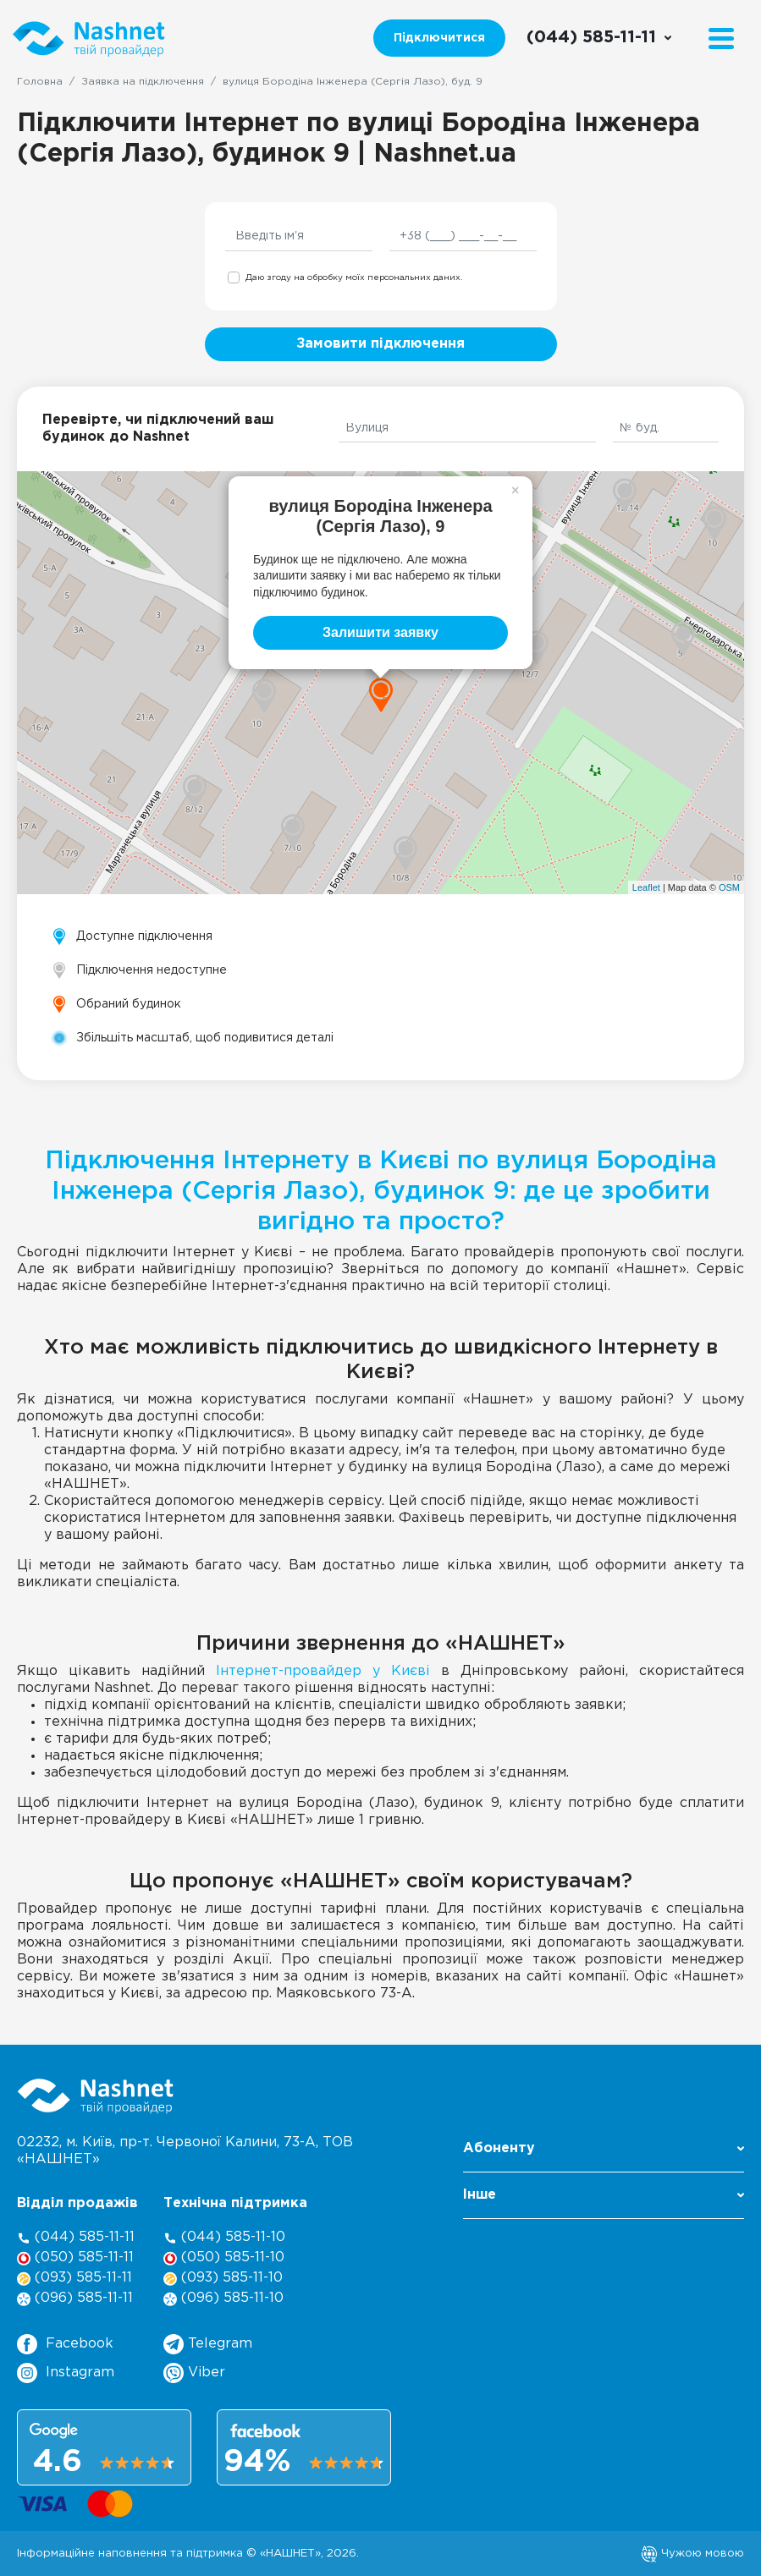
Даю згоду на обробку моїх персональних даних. (353, 278)
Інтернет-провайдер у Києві (323, 1671)
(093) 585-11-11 (74, 2278)
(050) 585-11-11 (75, 2258)
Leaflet (646, 887)
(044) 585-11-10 (224, 2238)
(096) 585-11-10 (223, 2299)
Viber (194, 2373)
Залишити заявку (380, 632)
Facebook (65, 2344)
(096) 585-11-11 (75, 2299)
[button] (603, 2153)
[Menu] (721, 38)
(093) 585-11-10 (223, 2278)
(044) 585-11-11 (76, 2238)
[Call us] (600, 38)
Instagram (65, 2373)
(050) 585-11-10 (223, 2258)
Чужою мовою (692, 2553)
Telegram (207, 2344)
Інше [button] (603, 2195)
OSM (729, 887)
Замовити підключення (380, 344)
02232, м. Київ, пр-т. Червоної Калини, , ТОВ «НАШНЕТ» (185, 2151)
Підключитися (439, 38)
